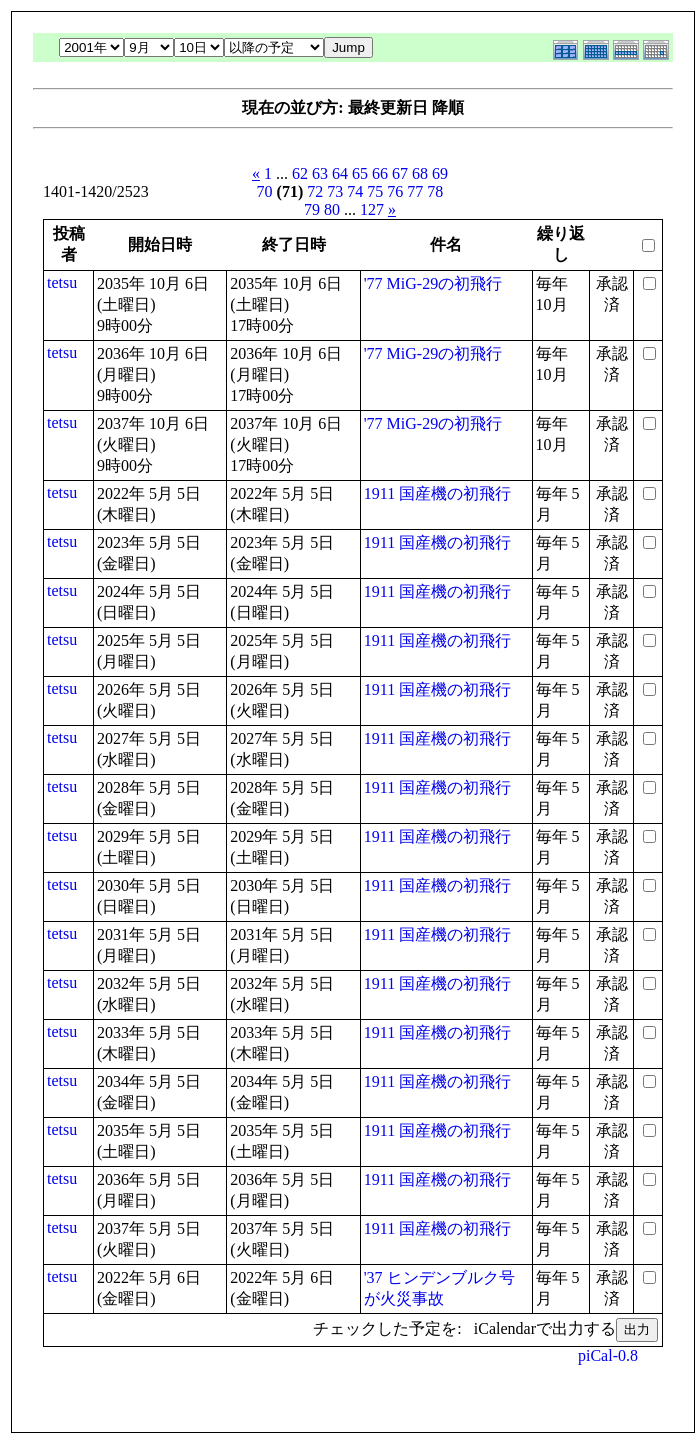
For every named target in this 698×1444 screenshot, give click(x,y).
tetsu (62, 282)
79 (312, 209)
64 (340, 173)
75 (375, 191)
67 (400, 173)
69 (440, 173)
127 (372, 209)
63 (320, 173)
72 (315, 191)
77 (415, 191)
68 (420, 173)
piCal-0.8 (608, 1355)
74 (355, 191)
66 (380, 173)
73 (335, 191)
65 (360, 173)
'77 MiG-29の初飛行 (433, 283)
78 (435, 191)
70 (265, 191)
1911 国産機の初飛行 (437, 493)
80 (332, 209)
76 (395, 191)
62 (300, 173)
